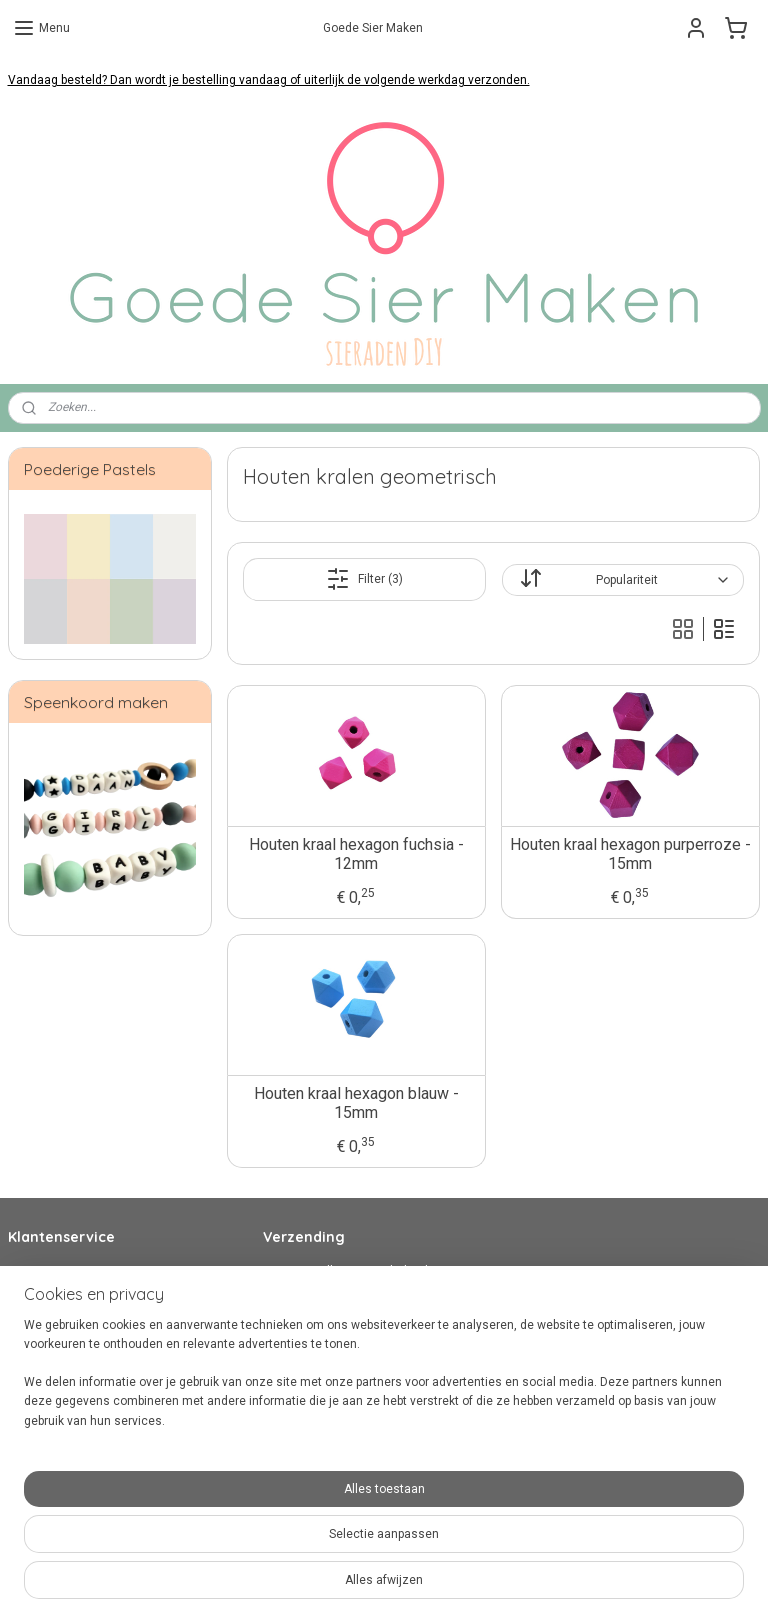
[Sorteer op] (623, 580)
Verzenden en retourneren (81, 1309)
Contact (30, 1271)
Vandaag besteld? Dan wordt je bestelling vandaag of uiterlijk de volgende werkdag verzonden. (269, 80)
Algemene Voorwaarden (75, 1328)
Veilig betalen (45, 1290)
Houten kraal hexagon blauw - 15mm (356, 1103)
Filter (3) (364, 579)
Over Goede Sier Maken (72, 1367)
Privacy (28, 1347)
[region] (252, 1534)
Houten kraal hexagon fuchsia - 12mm (356, 854)
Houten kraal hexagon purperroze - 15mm (630, 854)
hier (375, 1386)
